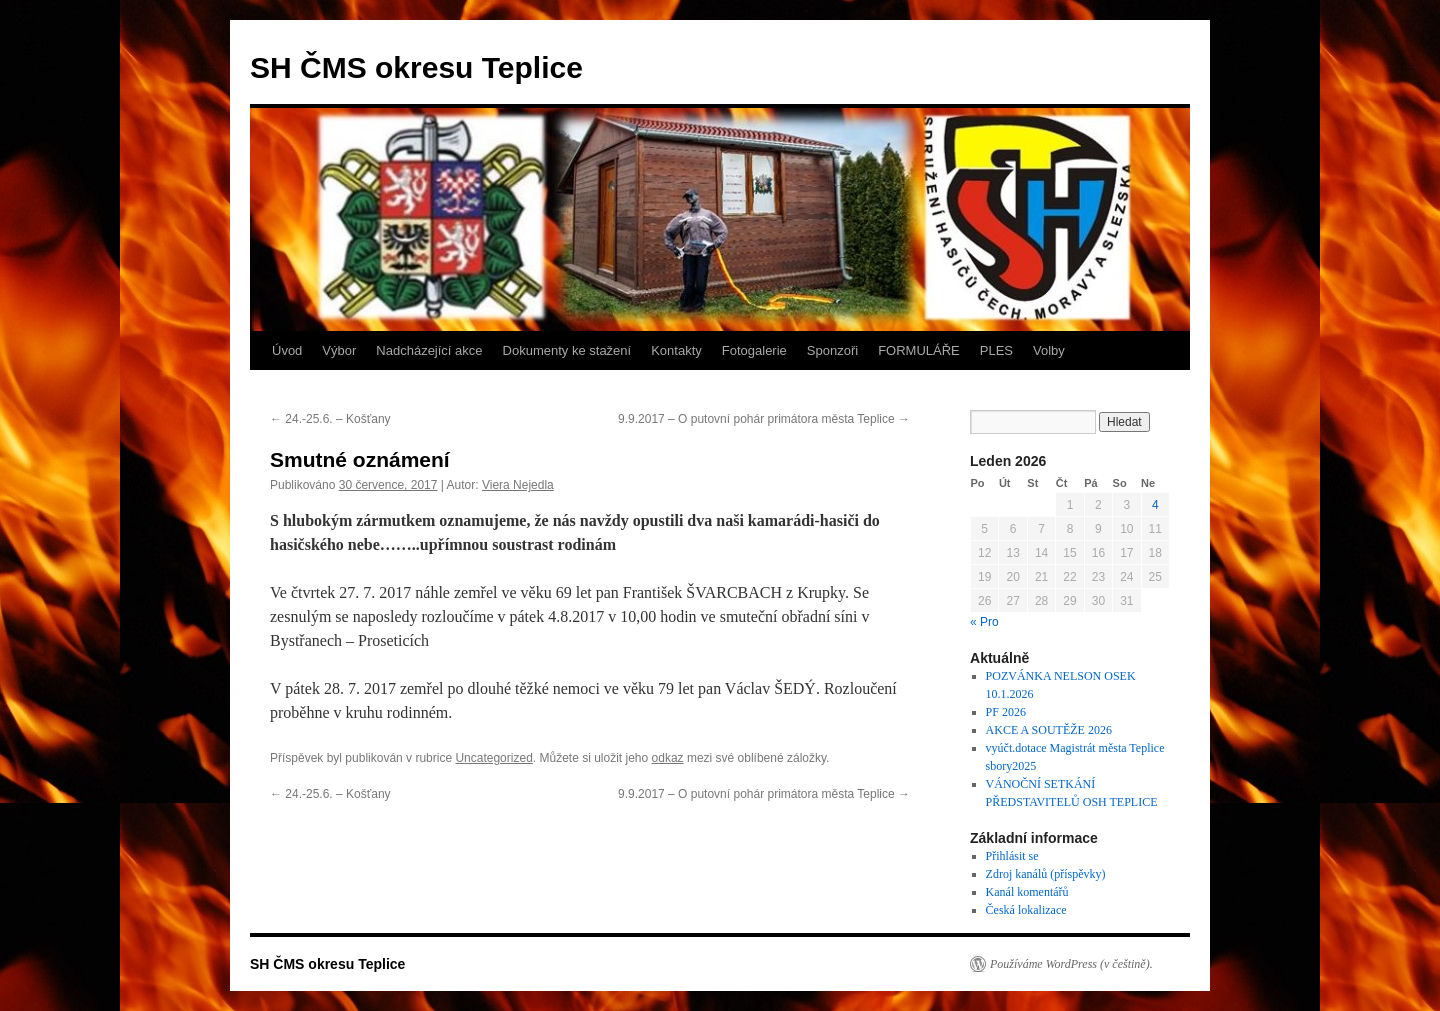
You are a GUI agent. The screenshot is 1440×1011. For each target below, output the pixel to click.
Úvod (287, 350)
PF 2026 (1006, 712)
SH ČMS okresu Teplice (416, 67)
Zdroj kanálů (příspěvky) (1046, 874)
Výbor (339, 350)
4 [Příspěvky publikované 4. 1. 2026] (1155, 505)
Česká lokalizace (1026, 910)
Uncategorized (493, 758)
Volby (1049, 350)
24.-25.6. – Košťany (330, 419)
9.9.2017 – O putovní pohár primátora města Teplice (764, 419)
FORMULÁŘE (919, 350)
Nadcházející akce (429, 350)
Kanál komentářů (1027, 892)
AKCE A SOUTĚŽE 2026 (1049, 730)
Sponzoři (832, 350)
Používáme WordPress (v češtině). (1071, 964)
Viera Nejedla (518, 485)
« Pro (984, 622)
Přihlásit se (1012, 856)
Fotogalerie (754, 350)
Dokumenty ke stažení (567, 350)
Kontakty (676, 350)
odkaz (668, 758)
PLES (996, 350)
